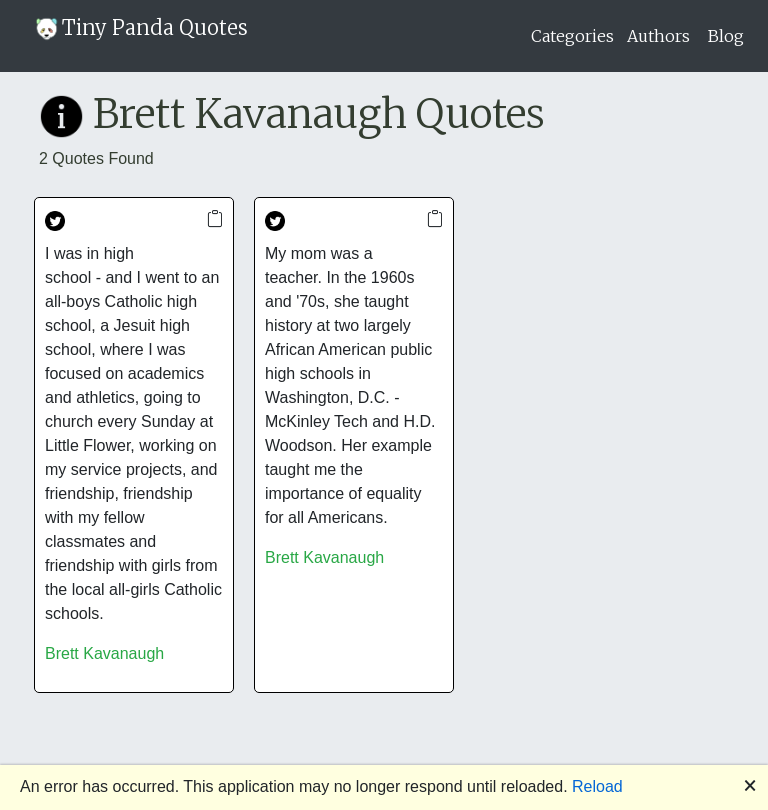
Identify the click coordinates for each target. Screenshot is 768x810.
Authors (658, 36)
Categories (572, 36)
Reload (597, 786)
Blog (726, 36)
